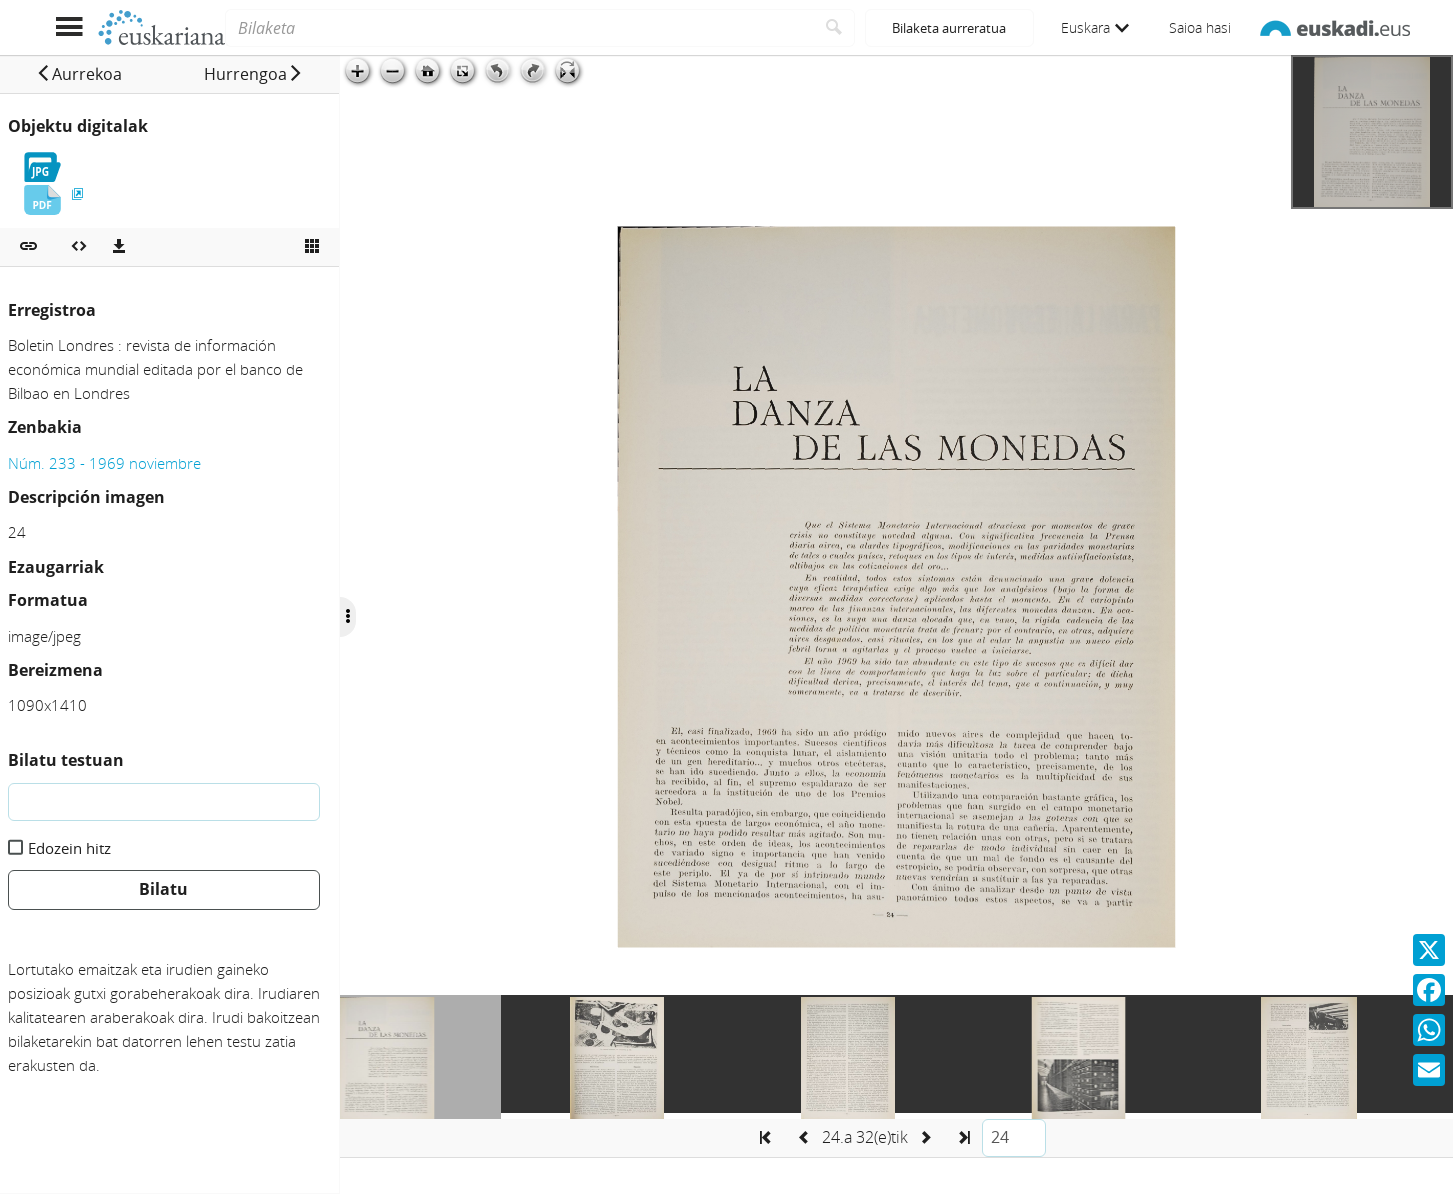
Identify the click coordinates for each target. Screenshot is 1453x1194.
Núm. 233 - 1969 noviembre (104, 463)
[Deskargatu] (119, 247)
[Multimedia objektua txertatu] (79, 247)
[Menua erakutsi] (69, 27)
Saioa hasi (1200, 27)
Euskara (1095, 27)
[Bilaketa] (519, 28)
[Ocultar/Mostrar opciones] (348, 617)
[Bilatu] (834, 28)
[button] (79, 74)
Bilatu (163, 889)
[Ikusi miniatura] (312, 247)
